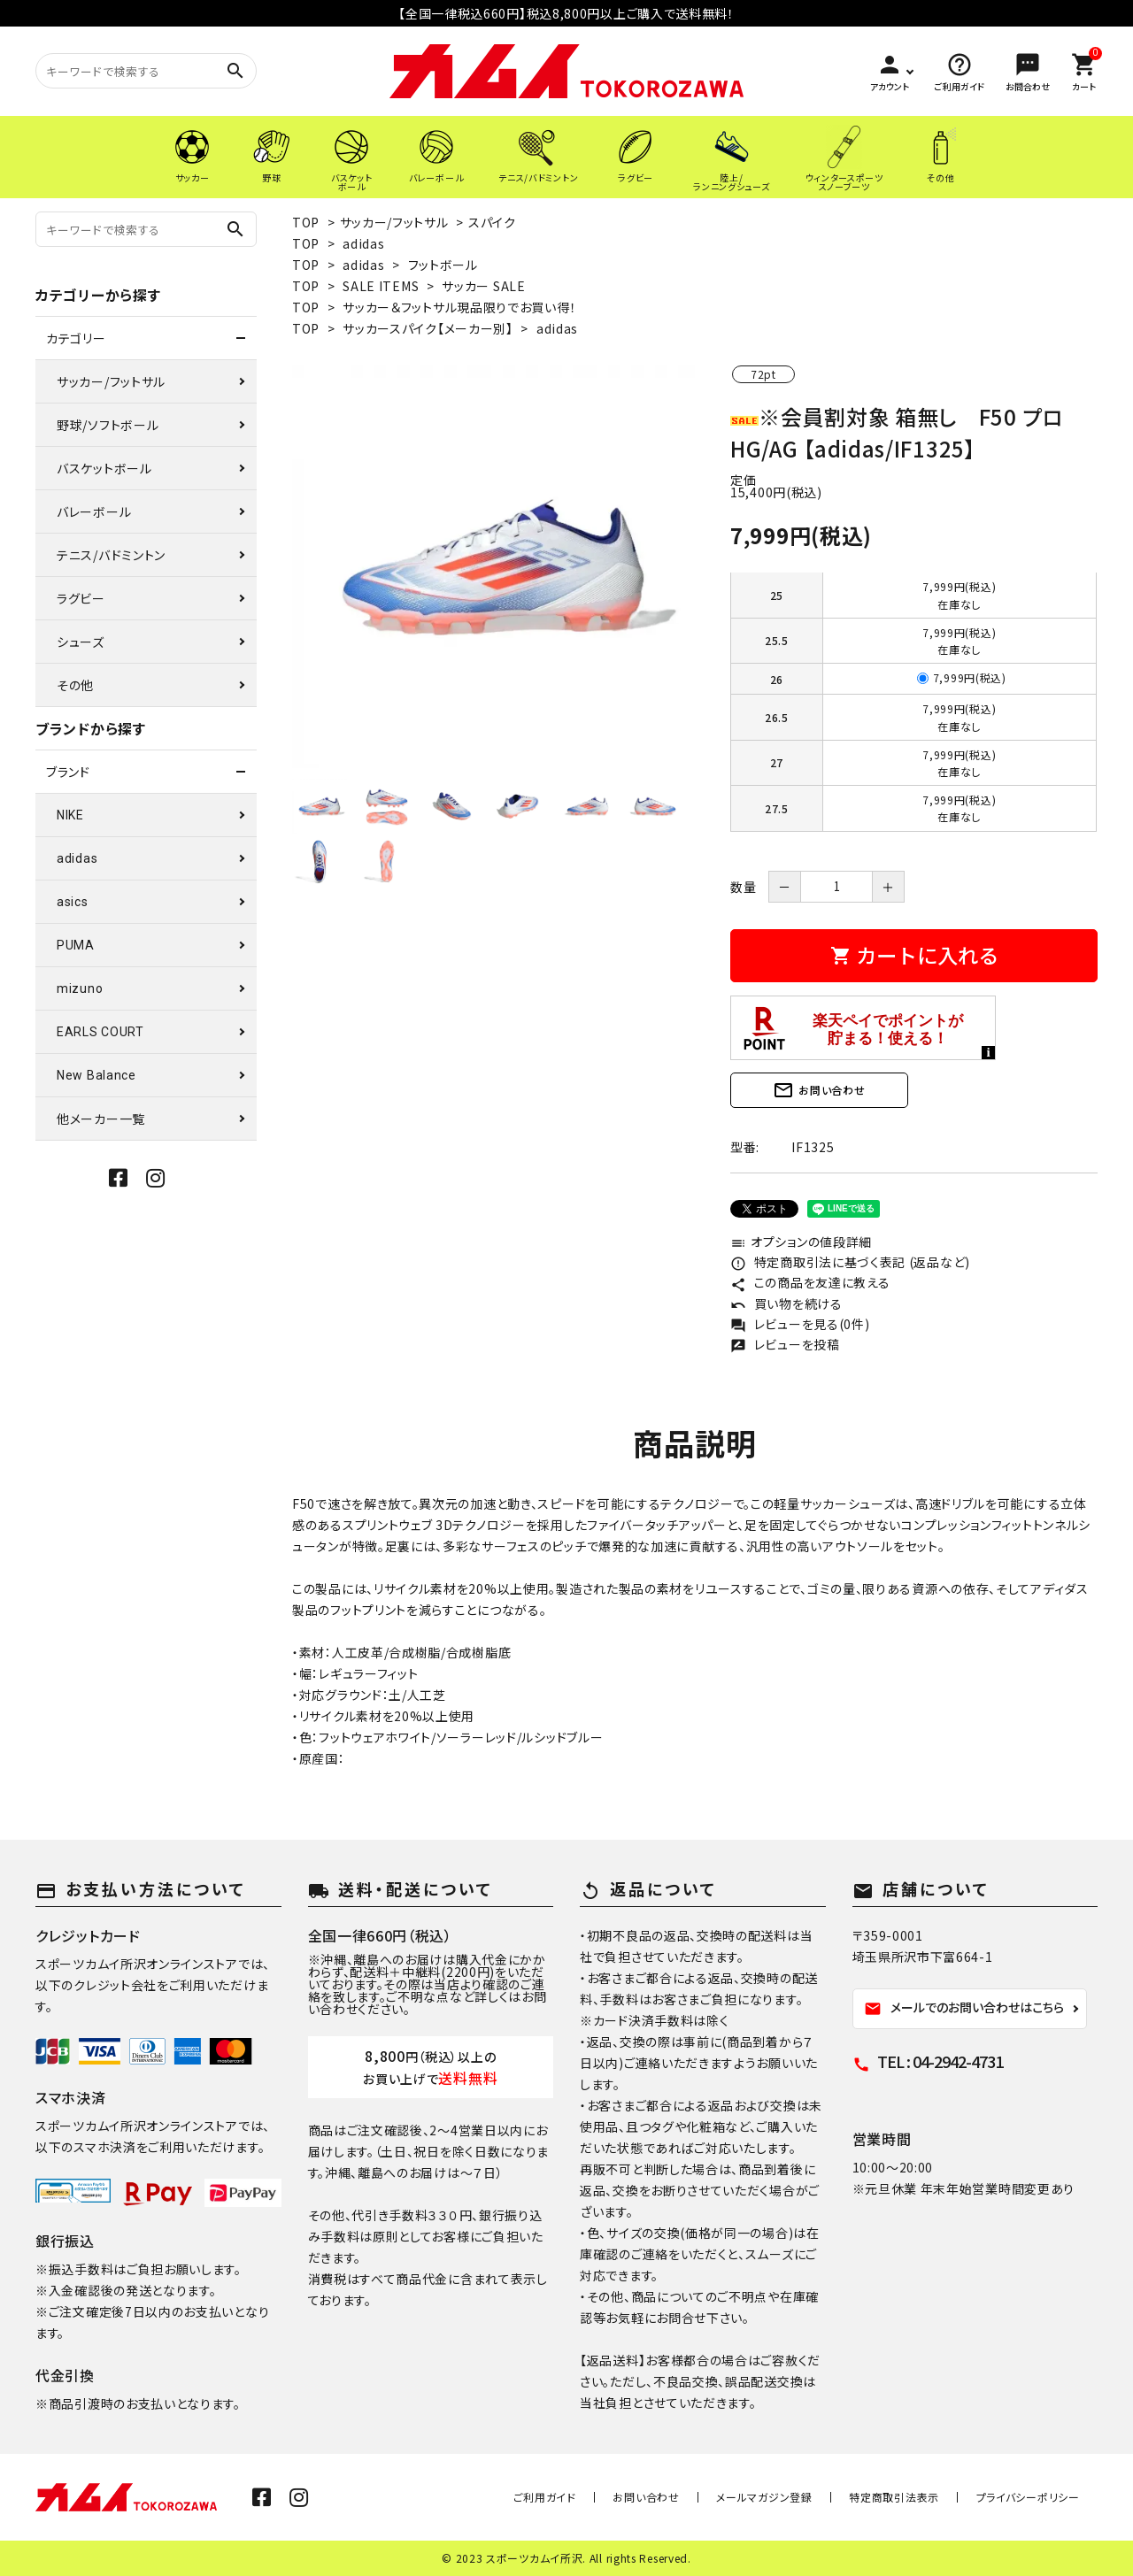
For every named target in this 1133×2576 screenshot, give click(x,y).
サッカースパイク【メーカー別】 (428, 328)
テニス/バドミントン (111, 555)
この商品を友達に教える (810, 1282)
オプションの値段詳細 (801, 1241)
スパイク (492, 222)
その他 (75, 685)
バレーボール (94, 511)
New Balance (96, 1075)
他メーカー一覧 (101, 1118)
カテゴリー (76, 338)
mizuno (80, 988)
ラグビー (81, 598)
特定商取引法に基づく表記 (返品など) (850, 1262)
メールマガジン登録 (792, 2496)
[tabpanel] (493, 566)
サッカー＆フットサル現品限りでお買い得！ (459, 307)
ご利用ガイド (595, 2496)
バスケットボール (104, 468)
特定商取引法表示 (911, 2496)
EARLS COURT (100, 1032)
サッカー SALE (483, 286)
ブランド (68, 771)
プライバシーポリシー (1033, 2496)
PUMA (76, 945)
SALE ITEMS (381, 286)
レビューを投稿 (785, 1344)
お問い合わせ (819, 1090)
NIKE (70, 815)
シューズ (80, 641)
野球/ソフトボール (107, 425)
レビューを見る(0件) (799, 1324)
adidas (363, 243)
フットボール (443, 264)
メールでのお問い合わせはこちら (964, 2008)
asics (73, 902)
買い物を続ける (786, 1303)
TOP (306, 222)
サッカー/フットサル (394, 222)
